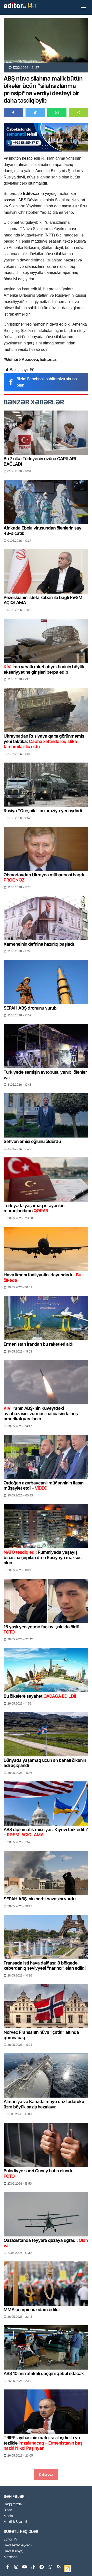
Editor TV (10, 2539)
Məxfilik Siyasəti (15, 2522)
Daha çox (46, 2474)
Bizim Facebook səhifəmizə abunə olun (47, 382)
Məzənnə (10, 2557)
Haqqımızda (13, 2504)
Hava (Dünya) (13, 2551)
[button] (78, 112)
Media (8, 2516)
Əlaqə (8, 2510)
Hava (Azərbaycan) (18, 2545)
